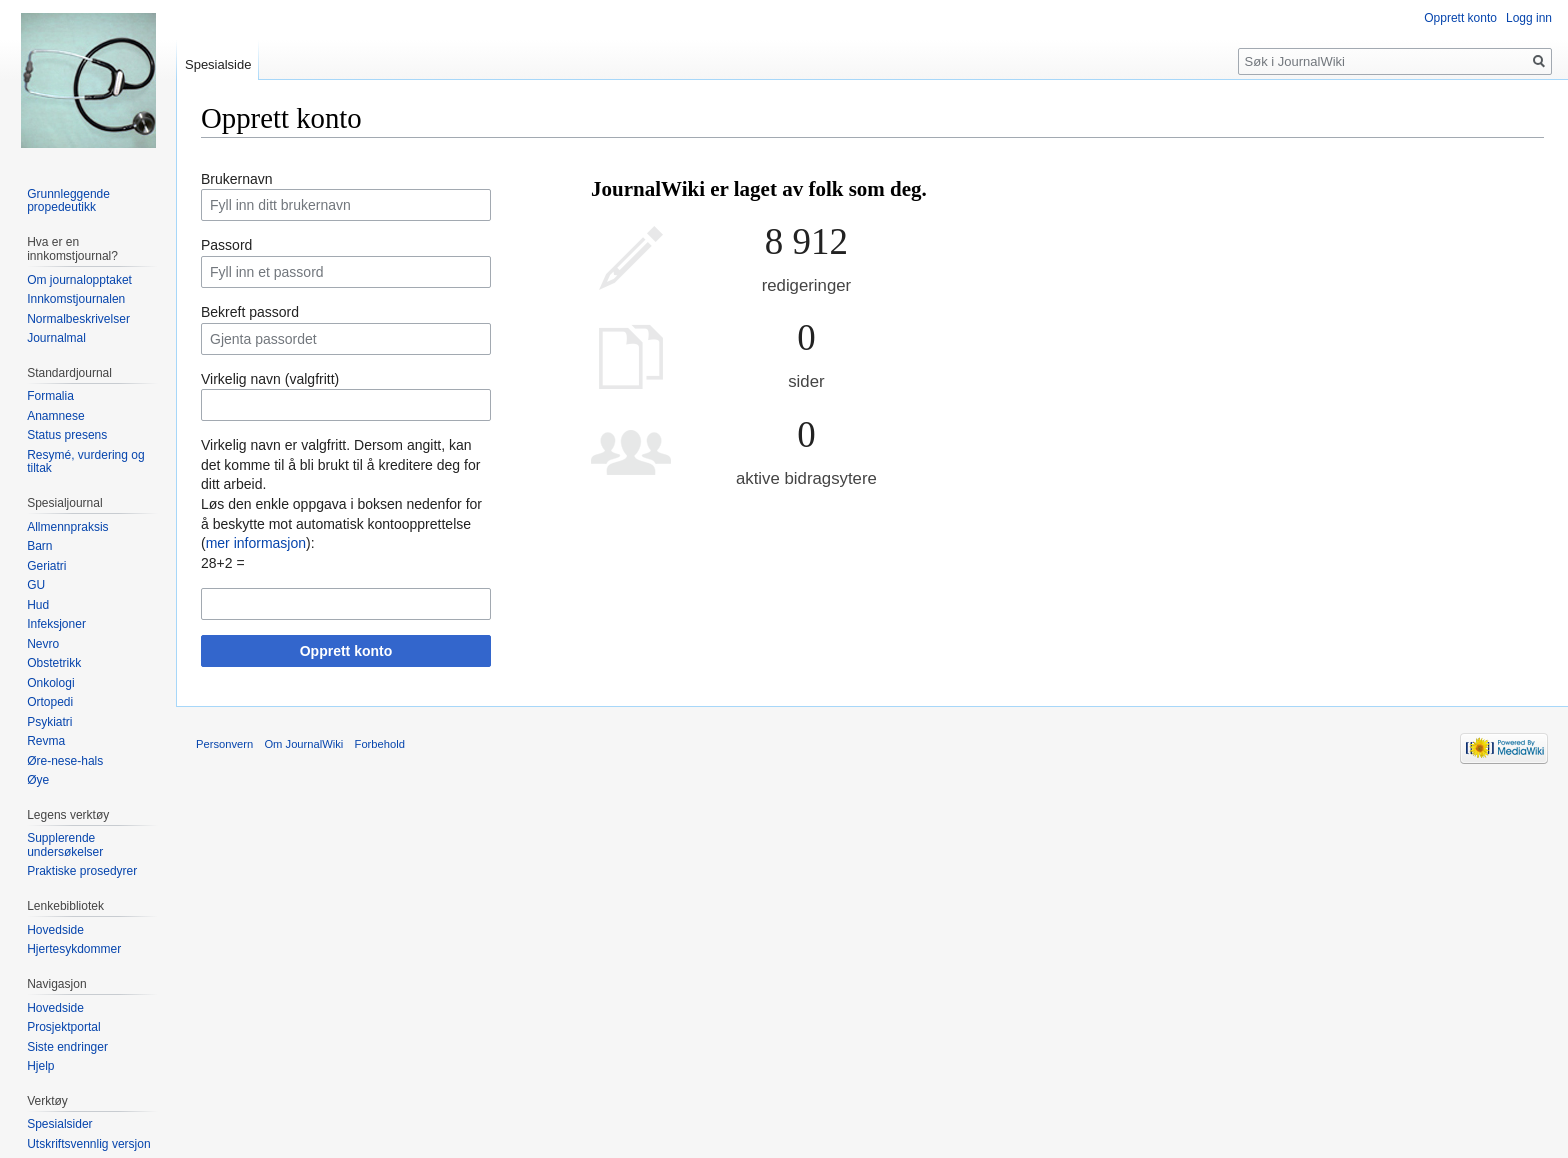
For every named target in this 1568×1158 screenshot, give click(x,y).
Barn (39, 546)
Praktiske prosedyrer (82, 871)
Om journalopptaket (79, 280)
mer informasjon (256, 543)
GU (36, 585)
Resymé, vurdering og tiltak (85, 462)
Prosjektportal (63, 1027)
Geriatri (46, 566)
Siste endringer (67, 1047)
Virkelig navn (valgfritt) (270, 379)
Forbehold (380, 744)
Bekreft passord (250, 312)
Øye (38, 780)
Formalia (50, 396)
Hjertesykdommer (74, 949)
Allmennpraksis (67, 527)
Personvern (224, 744)
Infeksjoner (56, 624)
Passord (226, 245)
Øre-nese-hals (65, 761)
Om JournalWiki (303, 744)
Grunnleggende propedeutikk (68, 201)
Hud (38, 605)
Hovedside (55, 930)
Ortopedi (50, 702)
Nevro (43, 644)
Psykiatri (49, 722)
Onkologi (50, 683)
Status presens (67, 435)
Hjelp (40, 1066)
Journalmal (56, 338)
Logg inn (1529, 18)
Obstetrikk (54, 663)
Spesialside (218, 64)
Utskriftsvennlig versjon (88, 1144)
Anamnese (55, 416)
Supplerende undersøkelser (65, 845)
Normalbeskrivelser (78, 319)
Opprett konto (346, 651)
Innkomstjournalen (76, 299)
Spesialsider (59, 1124)
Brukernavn (237, 179)
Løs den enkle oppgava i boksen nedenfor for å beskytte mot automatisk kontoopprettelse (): (341, 523)
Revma (46, 741)
